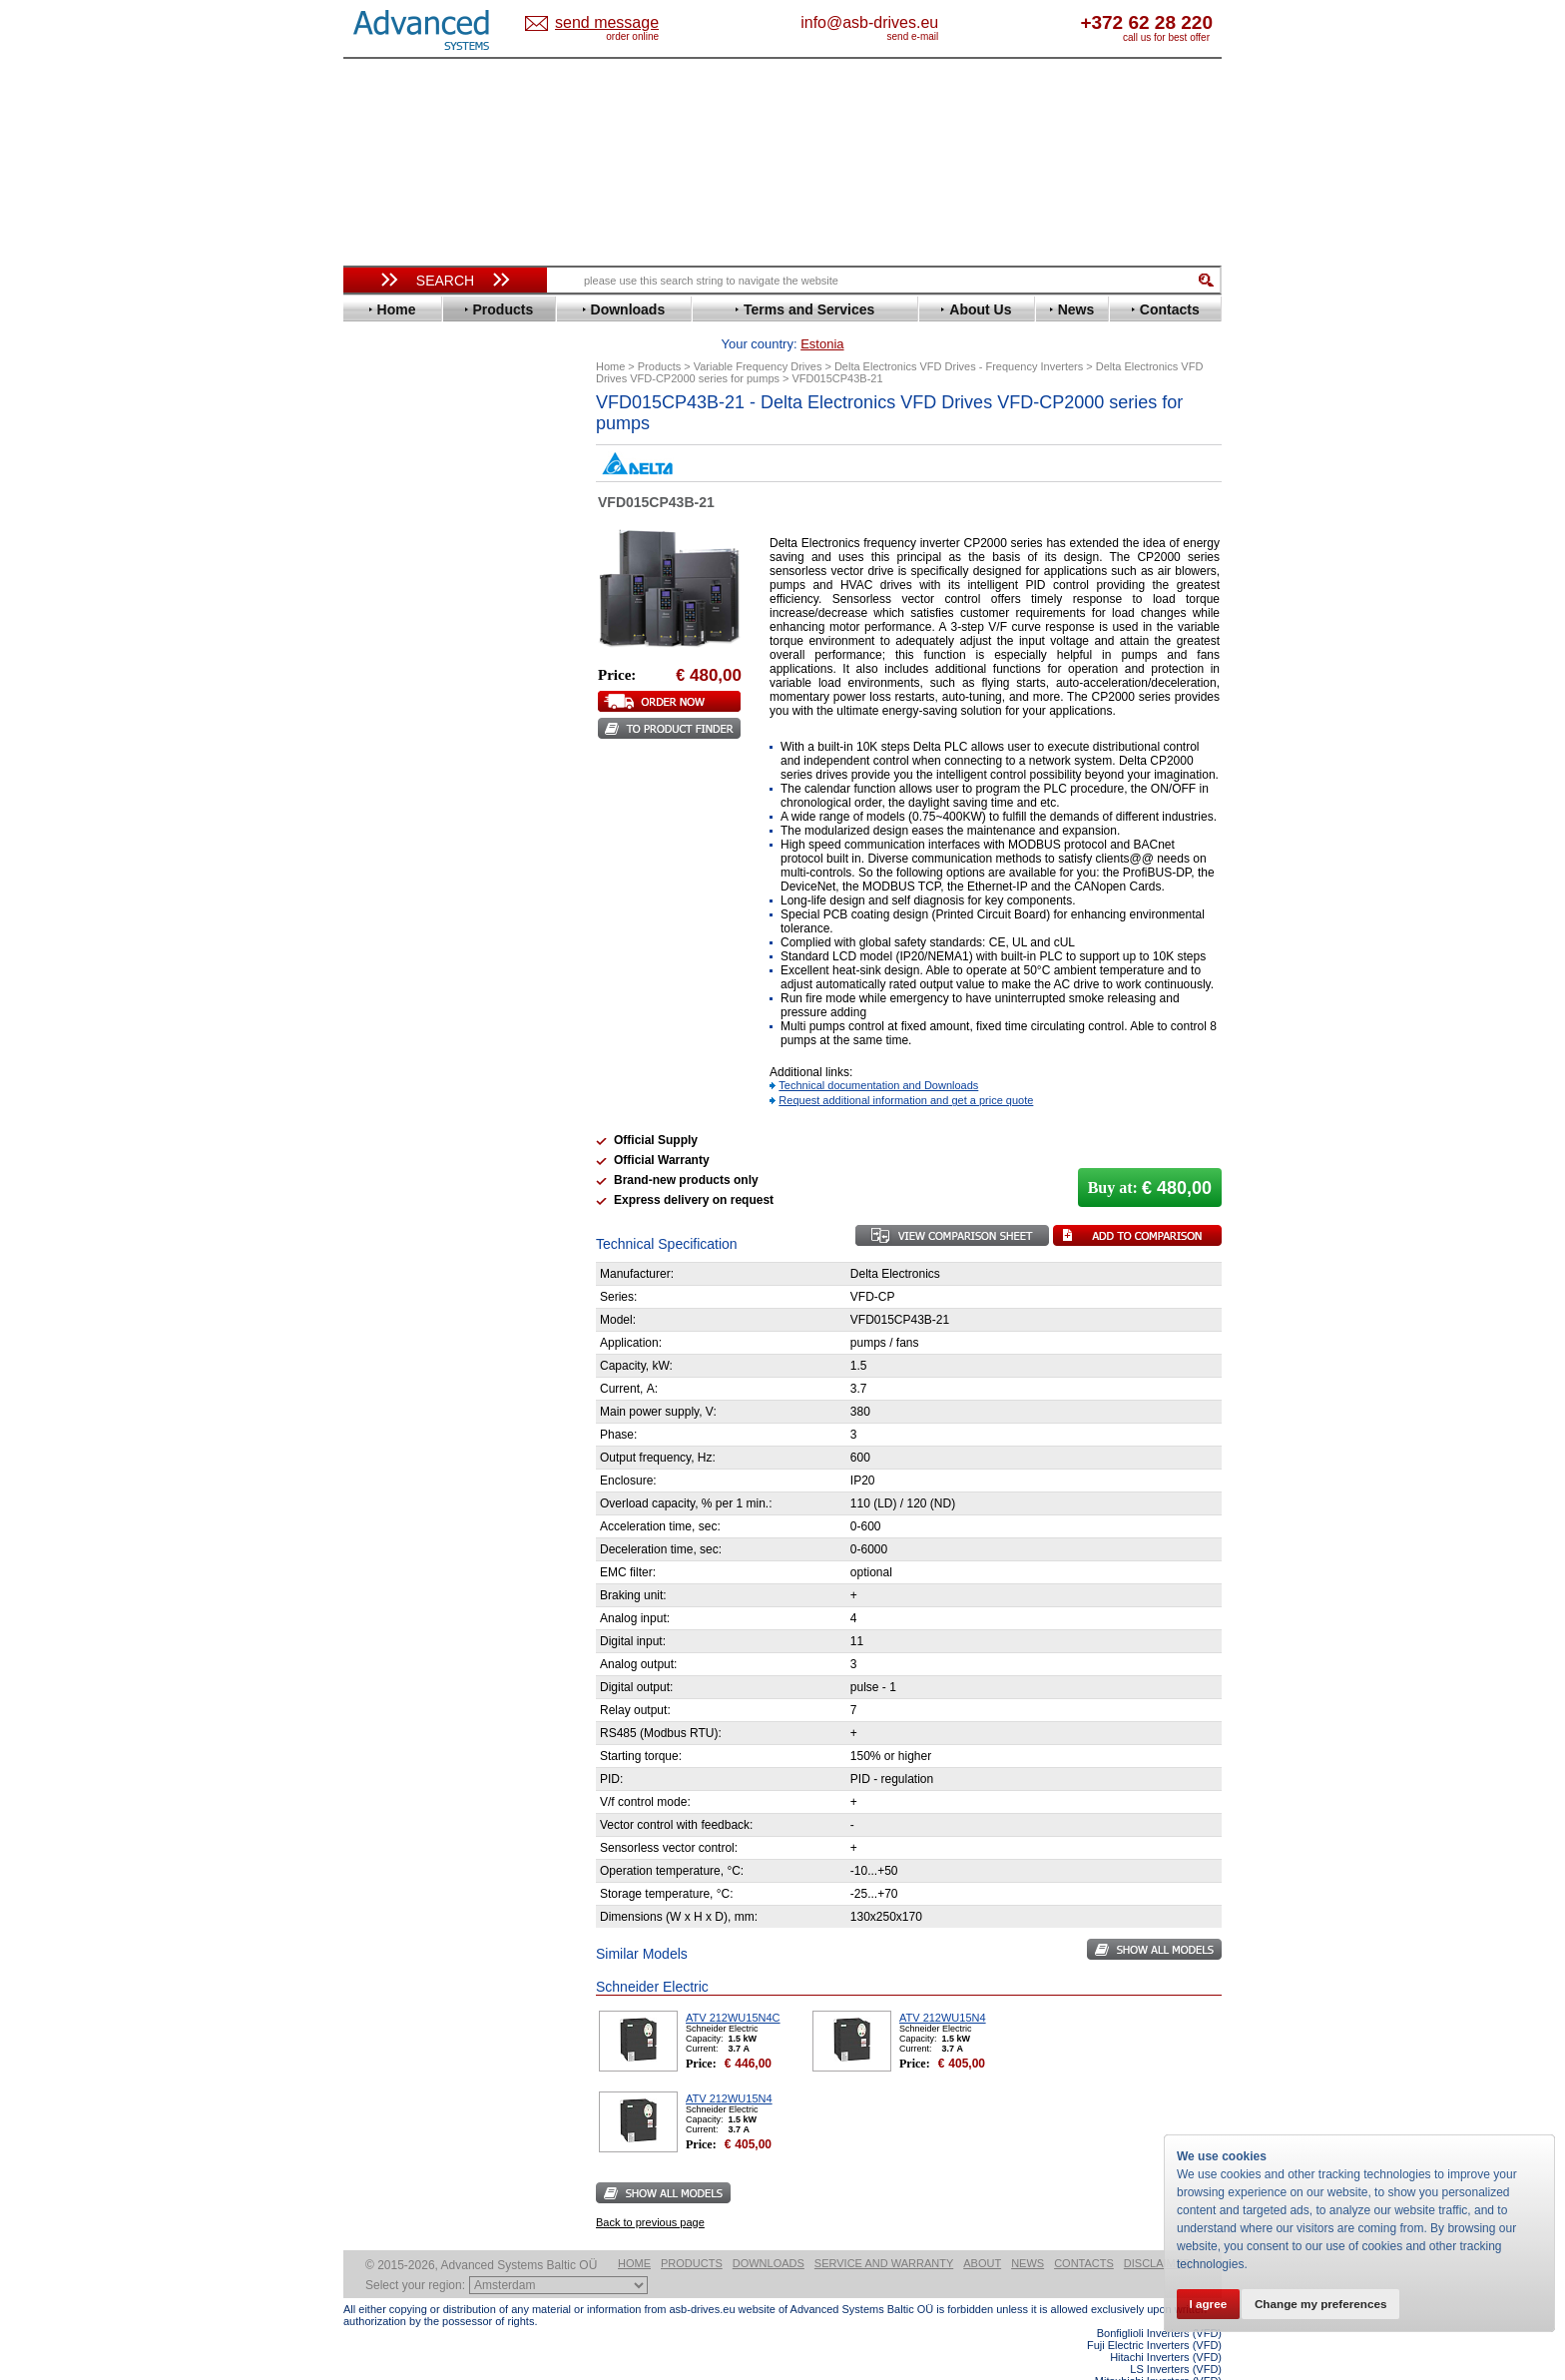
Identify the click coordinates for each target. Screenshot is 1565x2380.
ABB (375, 432)
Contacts (1084, 2232)
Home (634, 2232)
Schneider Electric (417, 837)
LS (369, 732)
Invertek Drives (407, 672)
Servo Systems (398, 1094)
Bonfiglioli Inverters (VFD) (1159, 2302)
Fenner (382, 597)
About (982, 2232)
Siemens (387, 867)
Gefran (382, 627)
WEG (376, 911)
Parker (381, 792)
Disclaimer (1157, 2232)
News (1027, 2232)
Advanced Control (417, 447)
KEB (374, 702)
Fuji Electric (398, 612)
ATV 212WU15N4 (942, 1987)
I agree (1212, 2302)
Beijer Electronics (416, 462)
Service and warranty (883, 2232)
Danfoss (386, 507)
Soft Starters (391, 965)
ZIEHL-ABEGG (406, 926)
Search (445, 281)
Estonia (623, 23)
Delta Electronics (414, 522)
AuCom (384, 995)
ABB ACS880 (1189, 2374)
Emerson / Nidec (412, 552)
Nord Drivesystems (420, 762)
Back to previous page (650, 2191)
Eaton (379, 537)
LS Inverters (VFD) (1176, 2338)
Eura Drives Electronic (430, 582)
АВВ (375, 980)
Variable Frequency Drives (433, 417)
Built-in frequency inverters (420, 1464)
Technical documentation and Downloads (878, 1054)
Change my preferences (1335, 2302)
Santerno (389, 822)
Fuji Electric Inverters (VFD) (1154, 2314)
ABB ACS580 (1189, 2362)
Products (692, 2232)
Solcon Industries (415, 1070)
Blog (367, 1265)
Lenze (379, 717)
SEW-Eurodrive (408, 852)
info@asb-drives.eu (952, 22)
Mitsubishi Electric (418, 747)
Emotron (387, 567)
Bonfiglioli (393, 477)
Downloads (768, 2232)
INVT (376, 687)
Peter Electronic (410, 1040)
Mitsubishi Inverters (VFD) (1158, 2350)
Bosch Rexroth (407, 492)
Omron (382, 777)
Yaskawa (388, 941)
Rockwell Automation (427, 807)
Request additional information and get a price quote (906, 1069)
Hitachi (382, 642)
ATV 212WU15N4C (733, 1987)
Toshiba (385, 882)
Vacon (380, 897)
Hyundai (386, 657)
